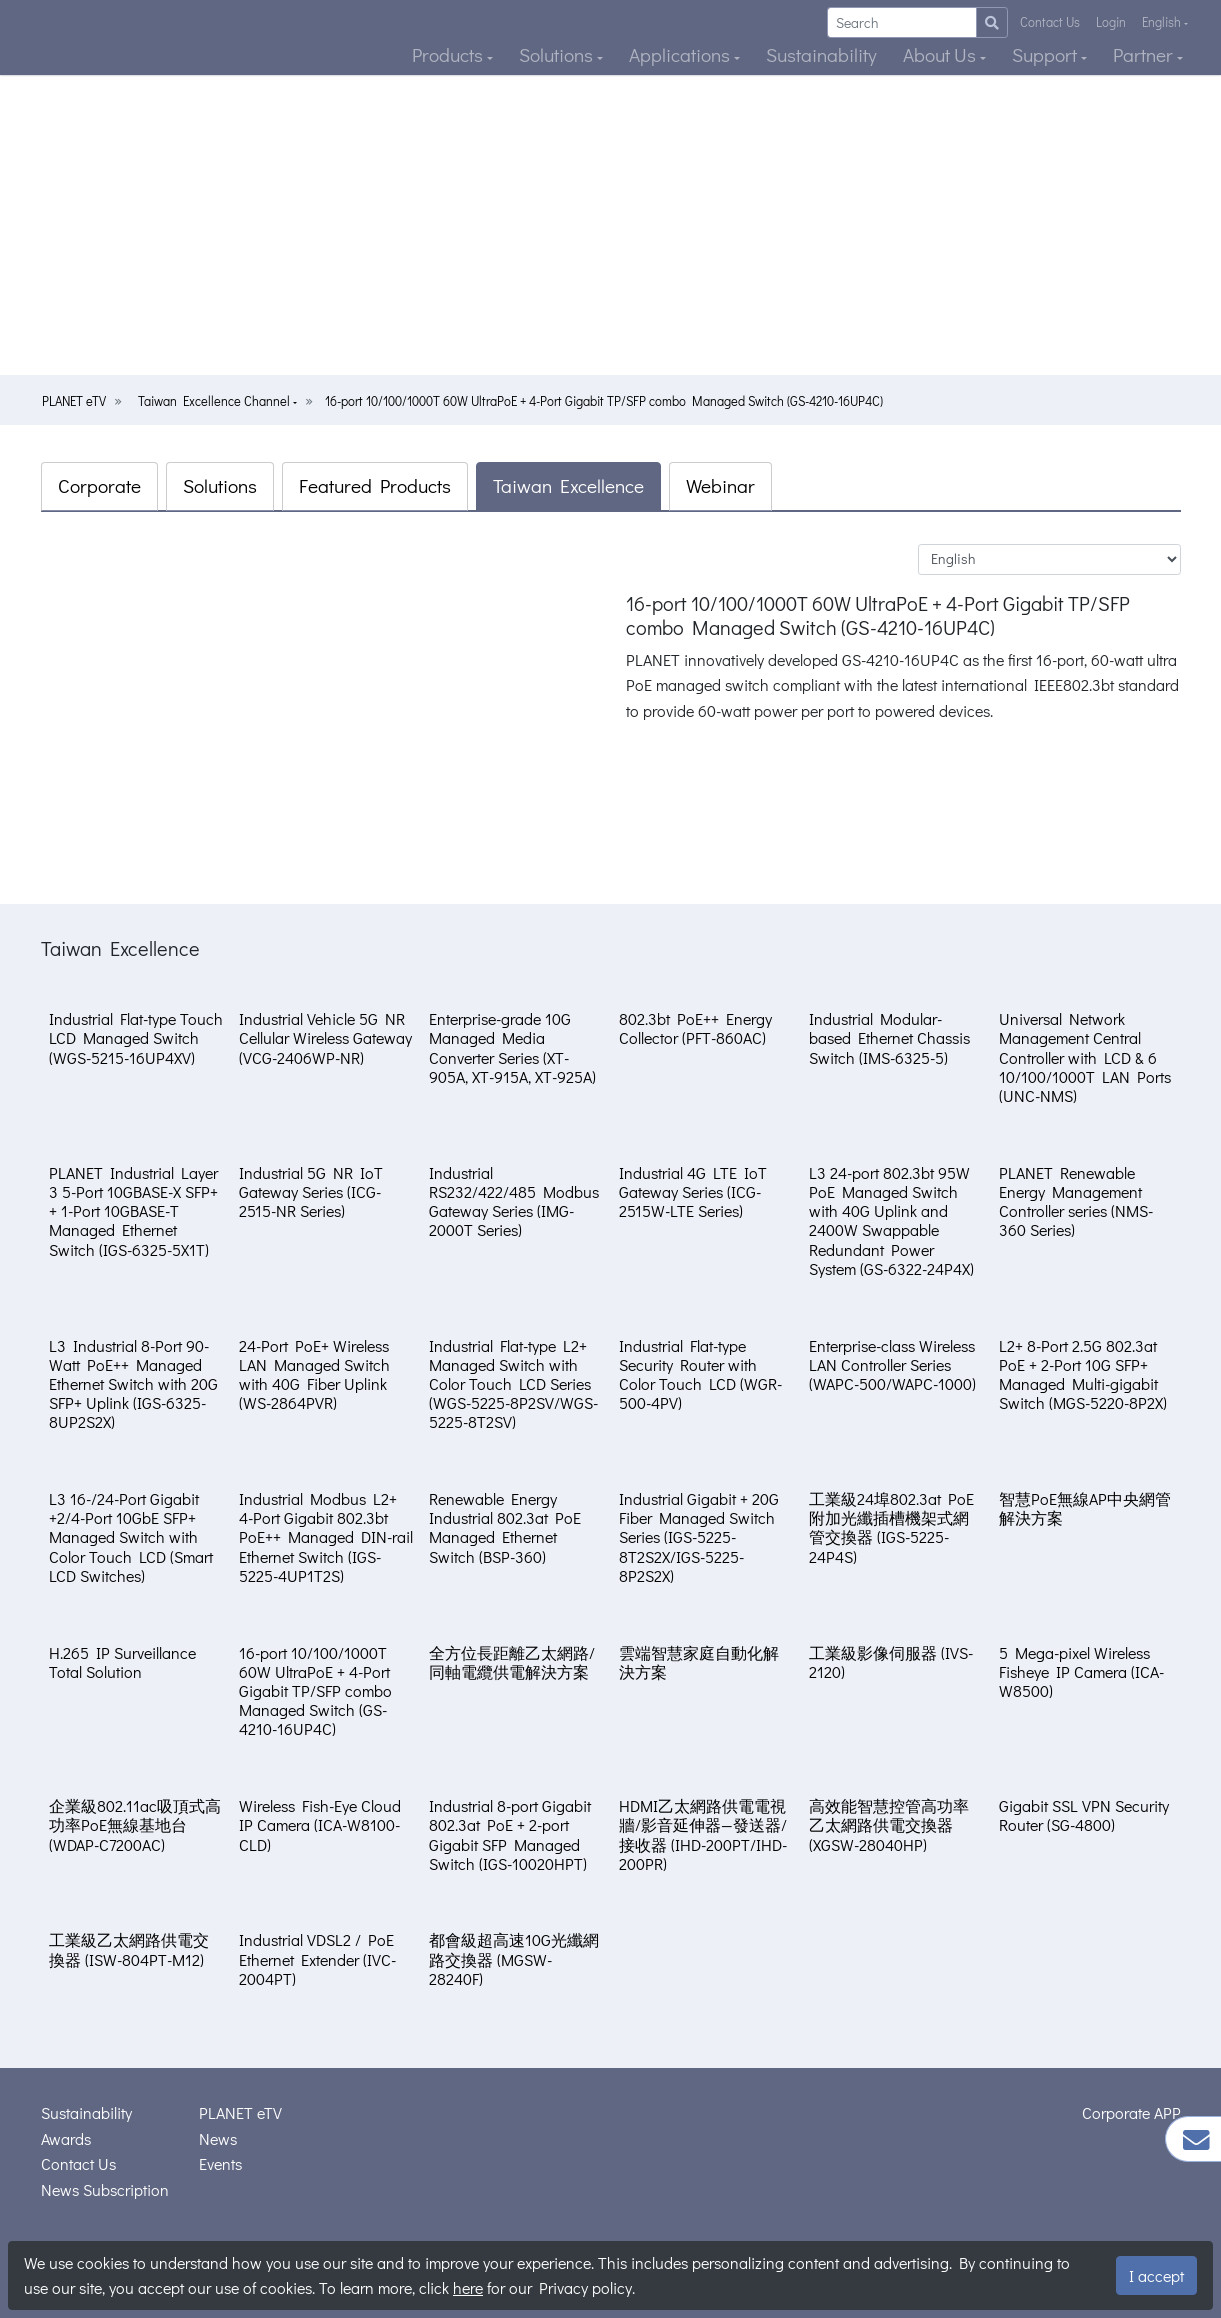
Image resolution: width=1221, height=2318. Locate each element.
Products (449, 54)
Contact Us (1050, 22)
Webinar (720, 485)
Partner (1145, 54)
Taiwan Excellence (568, 485)
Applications (681, 54)
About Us (941, 54)
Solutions (558, 54)
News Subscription (105, 2189)
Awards (66, 2138)
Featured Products (375, 485)
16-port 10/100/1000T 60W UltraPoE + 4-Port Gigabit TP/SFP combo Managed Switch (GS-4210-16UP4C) (604, 401)
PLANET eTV (74, 401)
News (218, 2138)
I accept (1156, 2275)
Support (1046, 54)
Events (220, 2163)
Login (1111, 22)
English (1163, 22)
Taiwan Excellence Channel (215, 401)
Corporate (99, 485)
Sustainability (821, 54)
